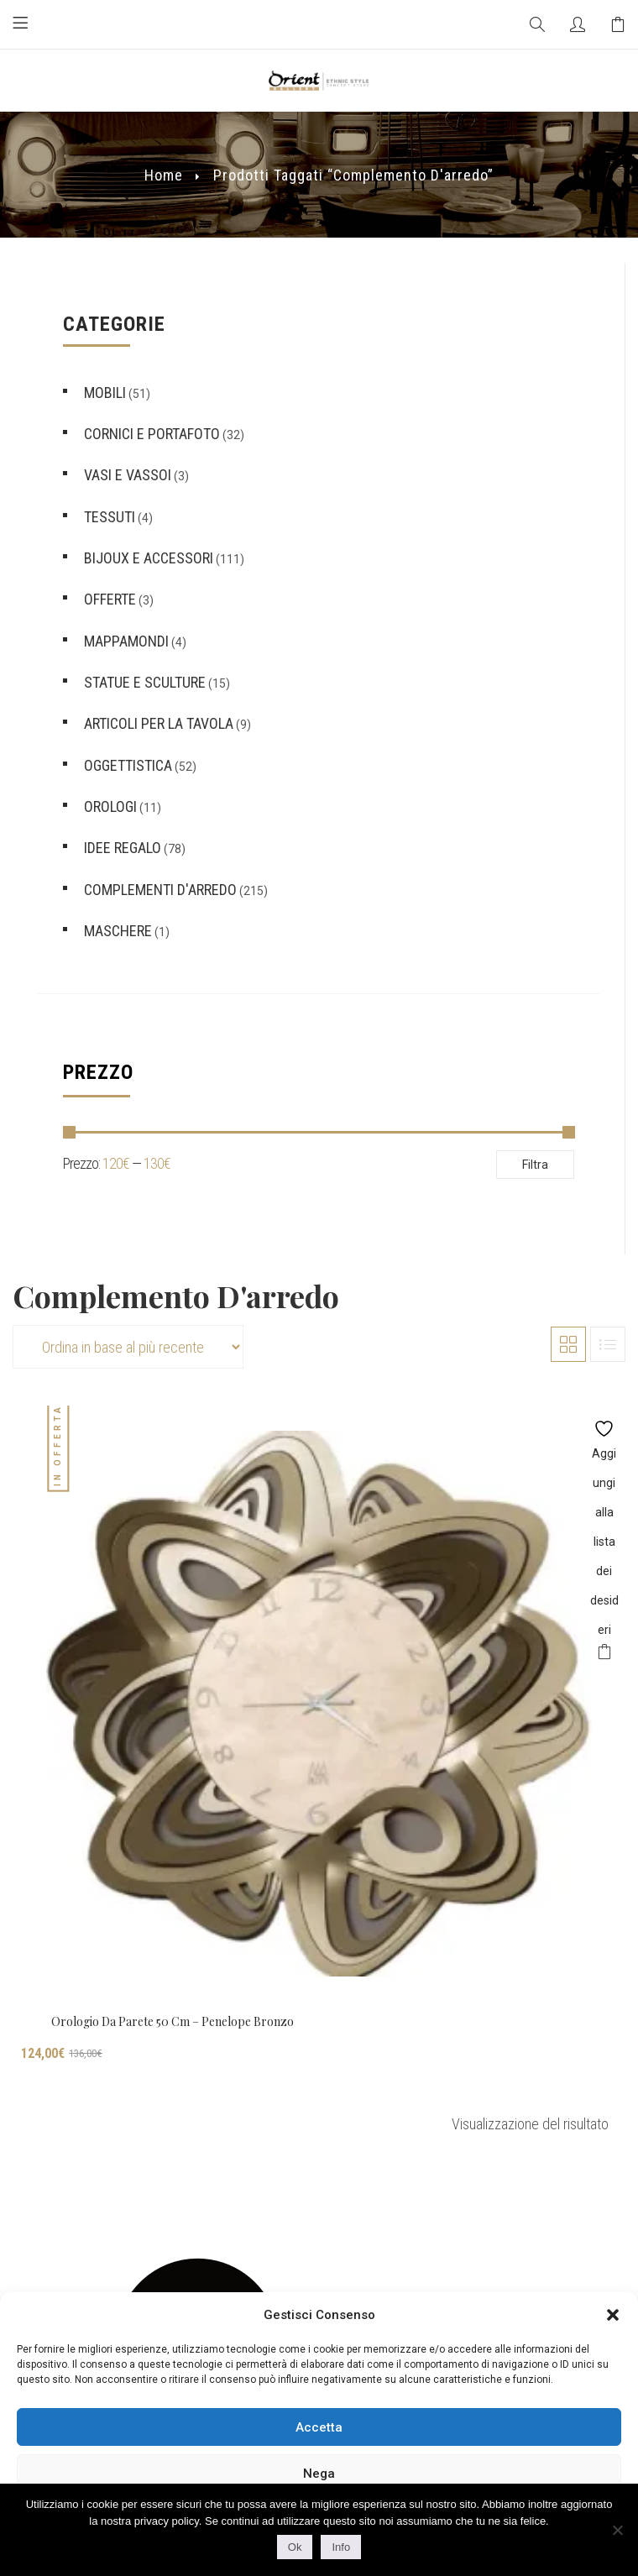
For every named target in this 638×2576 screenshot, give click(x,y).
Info (341, 2547)
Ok (295, 2547)
